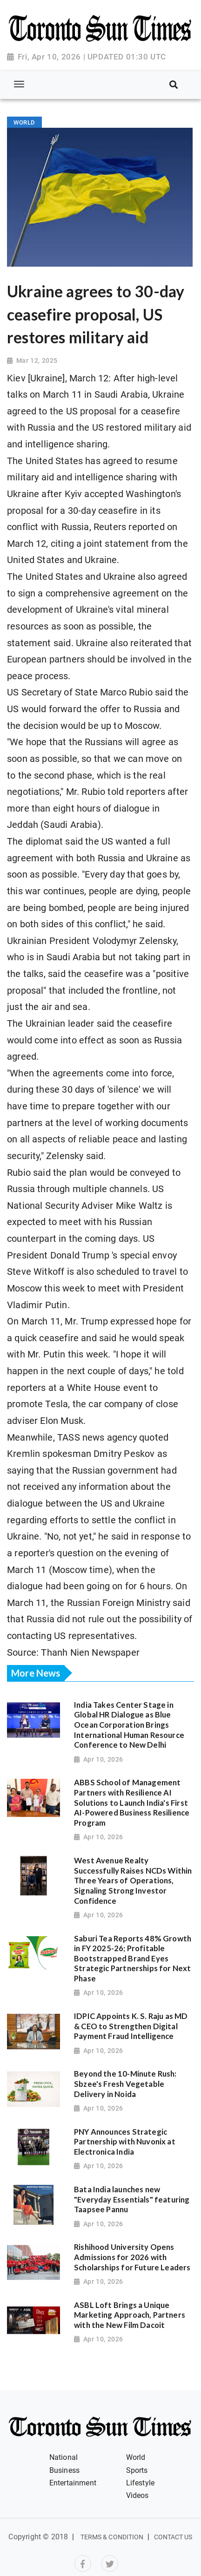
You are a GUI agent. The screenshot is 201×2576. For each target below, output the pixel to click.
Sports (137, 2470)
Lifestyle (140, 2482)
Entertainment (72, 2482)
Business (64, 2470)
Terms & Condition (112, 2537)
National (63, 2457)
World (136, 2457)
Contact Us (173, 2537)
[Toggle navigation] (19, 84)
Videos (137, 2495)
